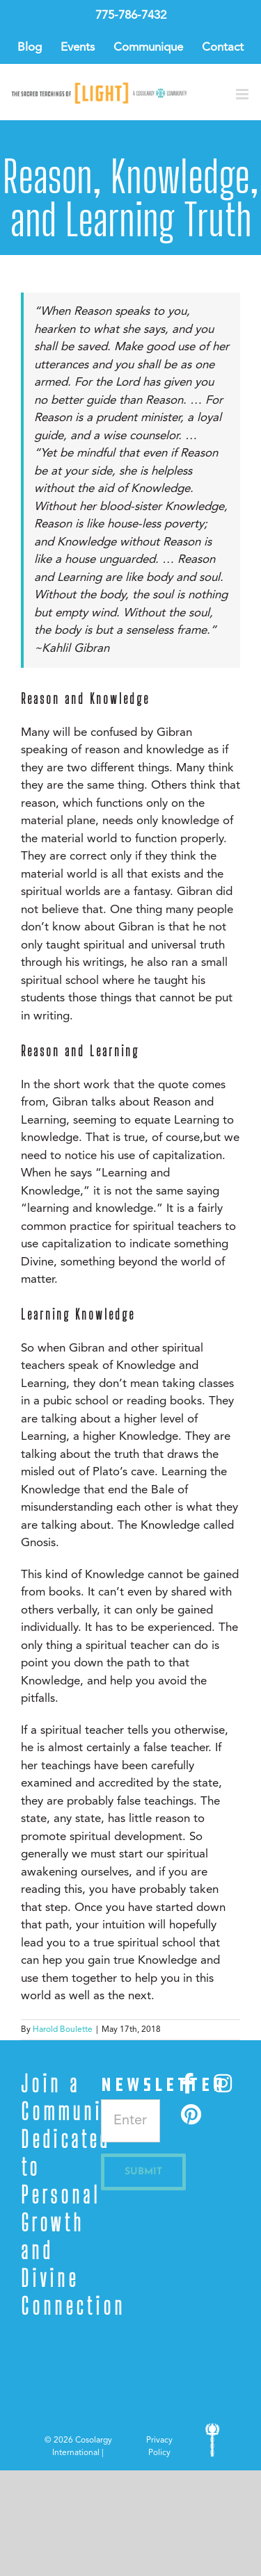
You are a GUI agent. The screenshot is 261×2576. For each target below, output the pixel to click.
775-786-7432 (130, 16)
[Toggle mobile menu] (243, 94)
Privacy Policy (159, 2446)
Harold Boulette (63, 2030)
